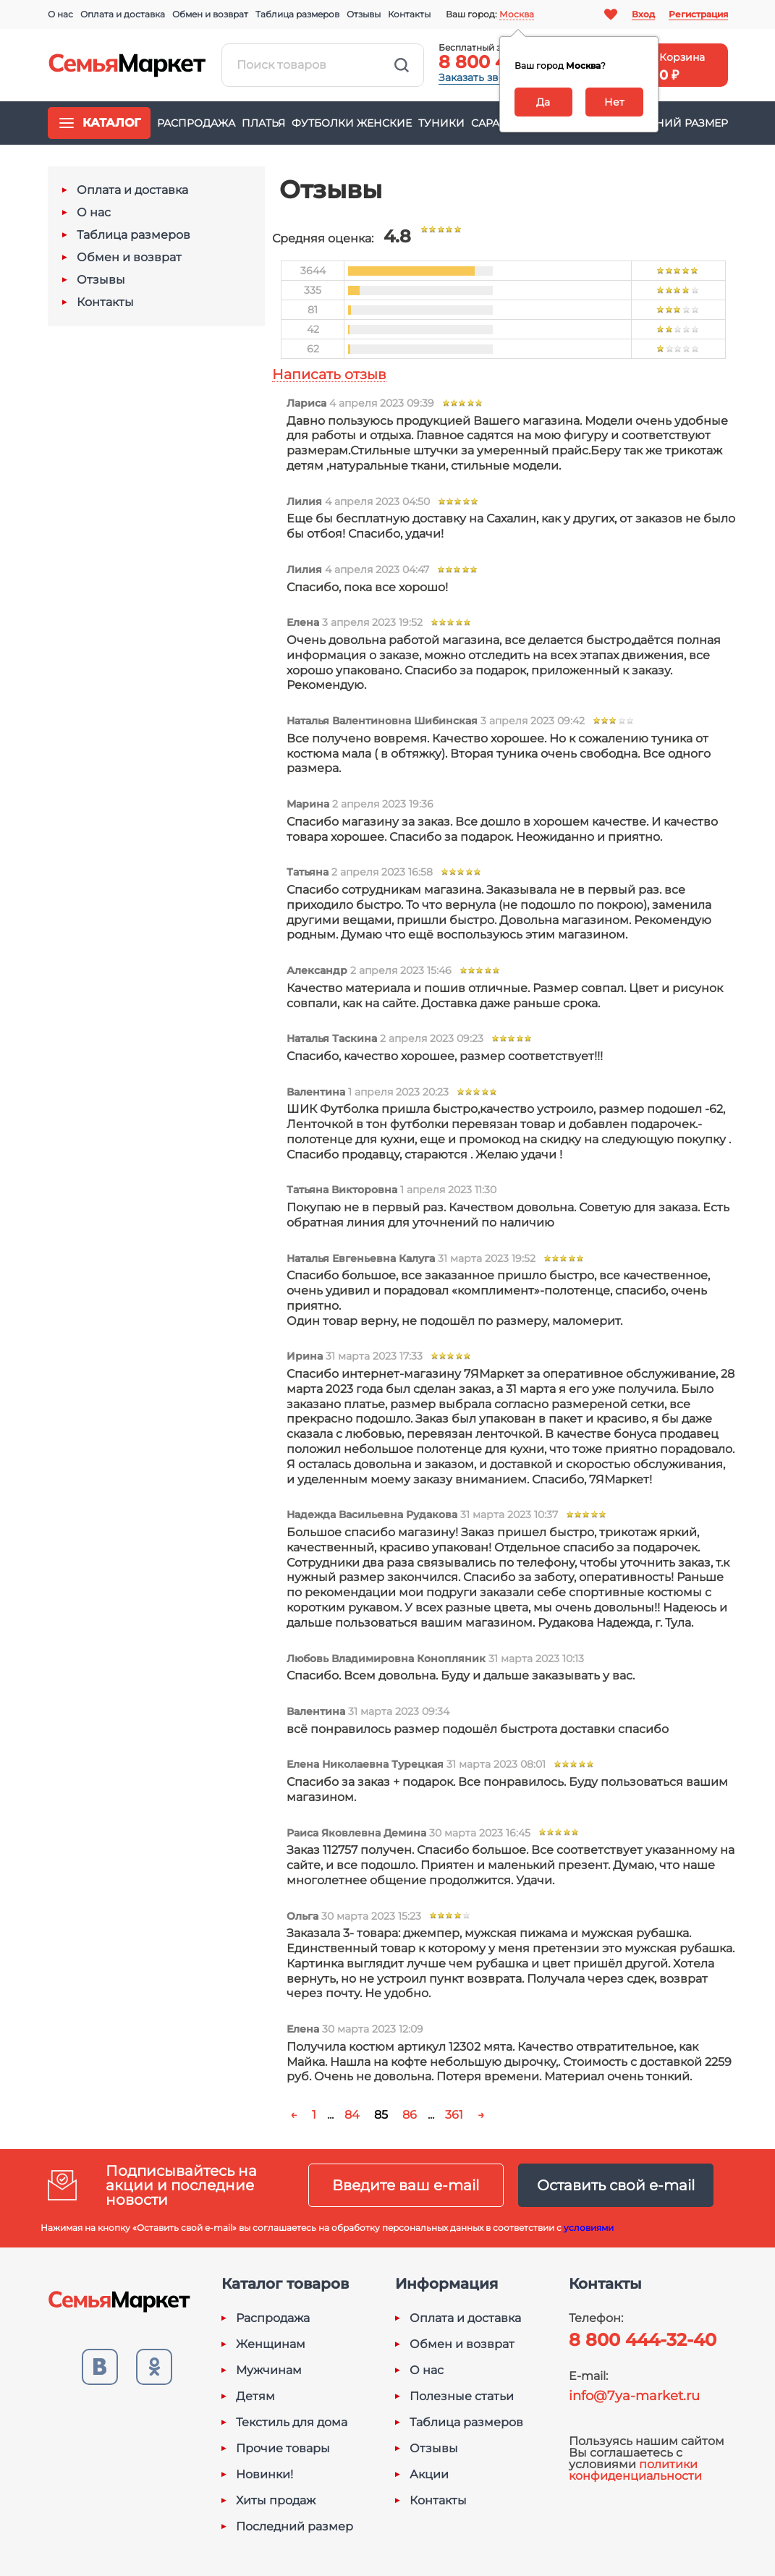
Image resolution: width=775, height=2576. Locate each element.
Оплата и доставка (122, 14)
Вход (643, 14)
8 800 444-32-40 (642, 2339)
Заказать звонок (481, 77)
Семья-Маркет (127, 65)
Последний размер (668, 123)
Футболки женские (352, 123)
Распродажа (196, 123)
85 (381, 2115)
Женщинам (270, 2344)
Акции (429, 2474)
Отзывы (364, 14)
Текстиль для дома (291, 2422)
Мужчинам (269, 2370)
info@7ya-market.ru (634, 2396)
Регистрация (698, 14)
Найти (401, 65)
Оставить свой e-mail (616, 2185)
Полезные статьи (462, 2396)
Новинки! (264, 2474)
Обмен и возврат (210, 14)
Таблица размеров (297, 14)
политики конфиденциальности (635, 2470)
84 (352, 2115)
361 (454, 2115)
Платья (263, 123)
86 (409, 2115)
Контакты (409, 14)
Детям (255, 2396)
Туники (441, 123)
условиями (589, 2227)
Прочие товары (283, 2448)
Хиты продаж (275, 2501)
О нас (60, 14)
